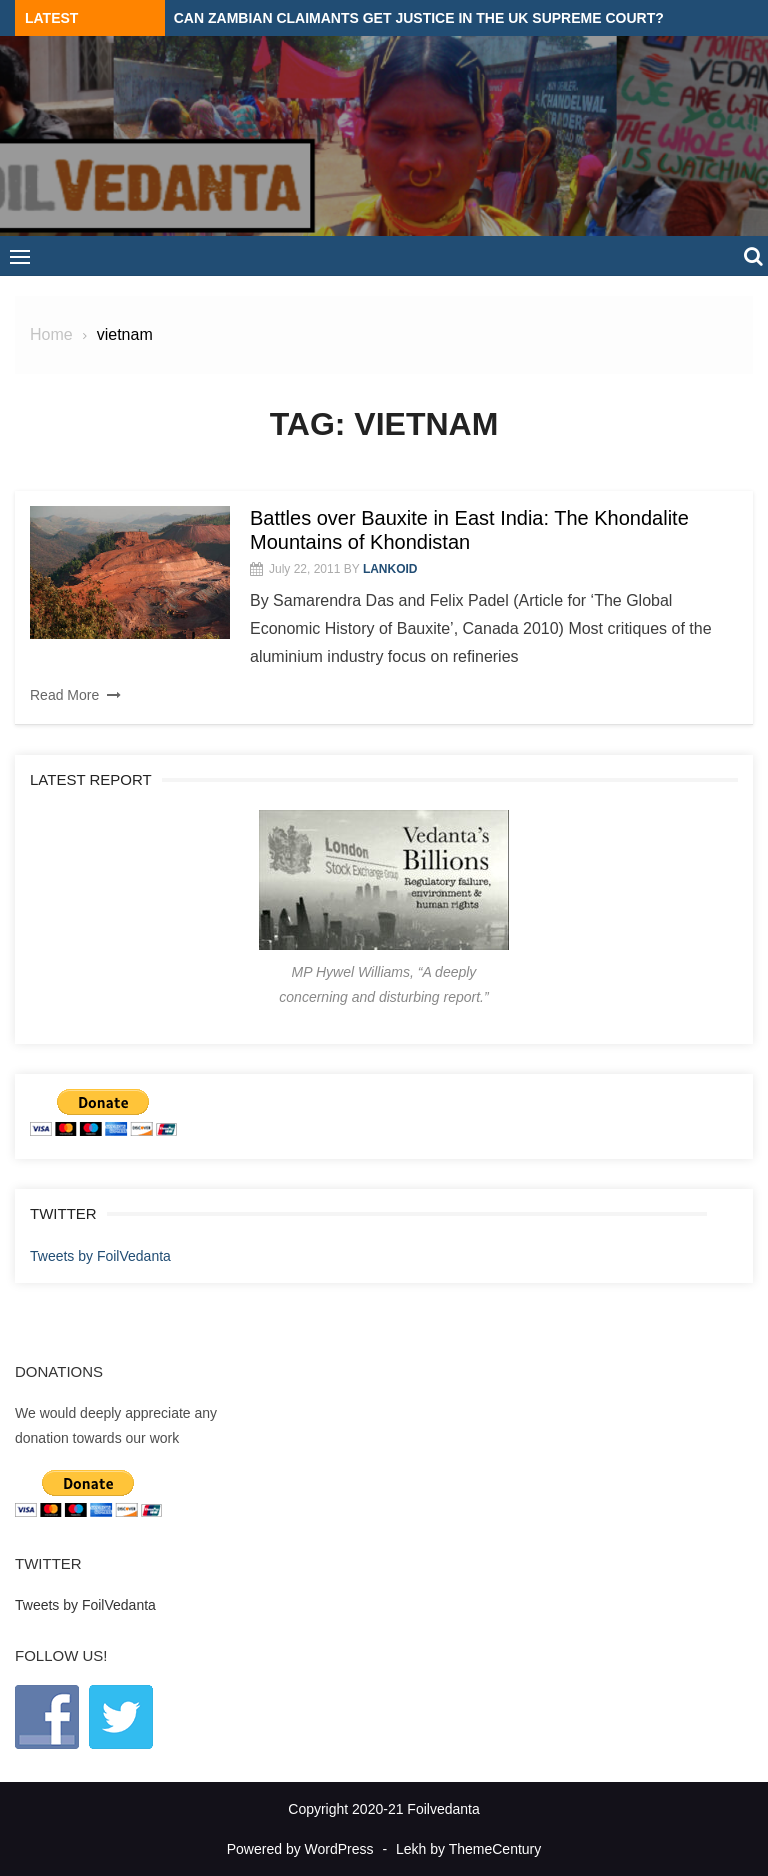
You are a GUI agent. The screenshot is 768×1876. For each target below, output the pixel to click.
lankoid (390, 569)
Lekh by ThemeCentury (468, 1849)
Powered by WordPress (300, 1849)
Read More (64, 695)
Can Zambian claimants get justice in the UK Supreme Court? (419, 18)
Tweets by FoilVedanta (100, 1256)
